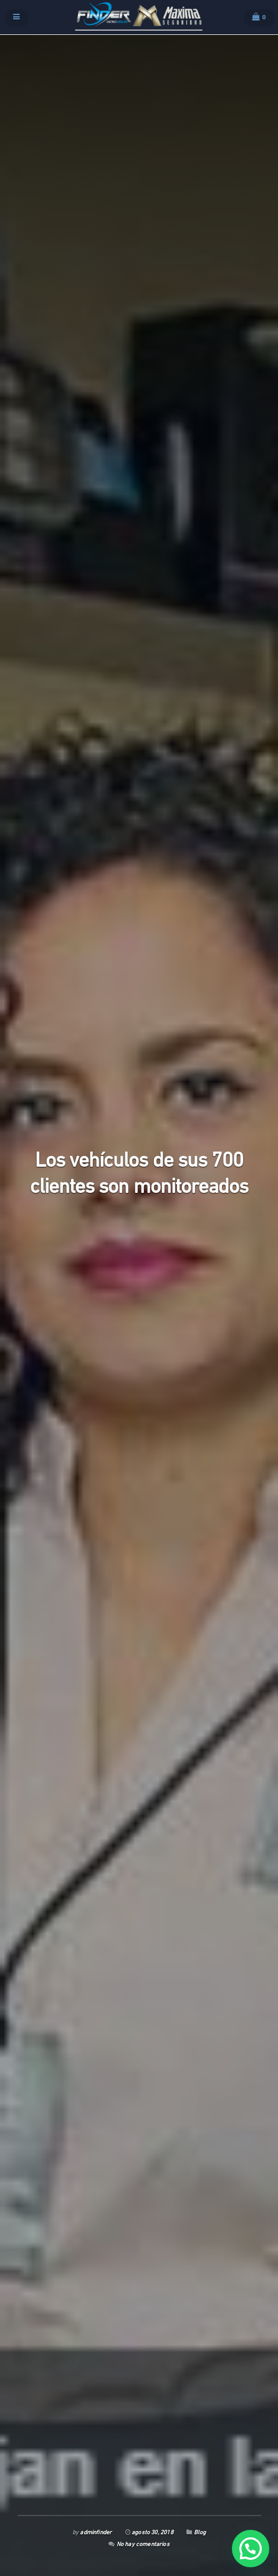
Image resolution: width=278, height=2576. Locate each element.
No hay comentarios (143, 2544)
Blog (200, 2532)
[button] (250, 2548)
